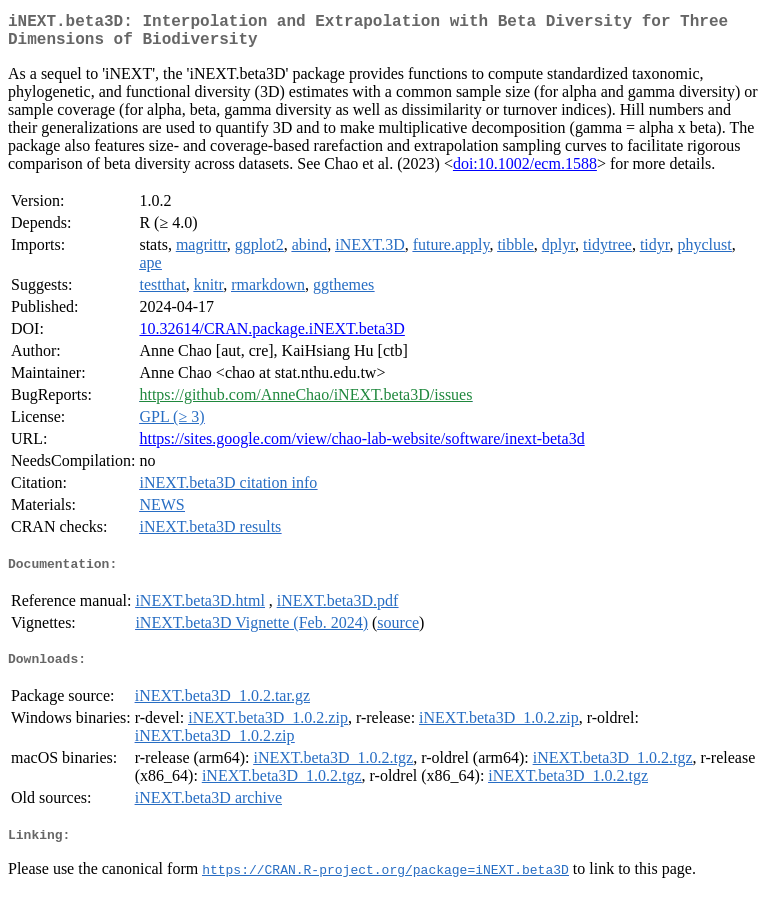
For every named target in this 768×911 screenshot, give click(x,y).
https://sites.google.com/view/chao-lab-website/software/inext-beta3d (361, 446)
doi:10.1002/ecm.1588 (525, 171)
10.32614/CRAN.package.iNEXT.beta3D (271, 336)
